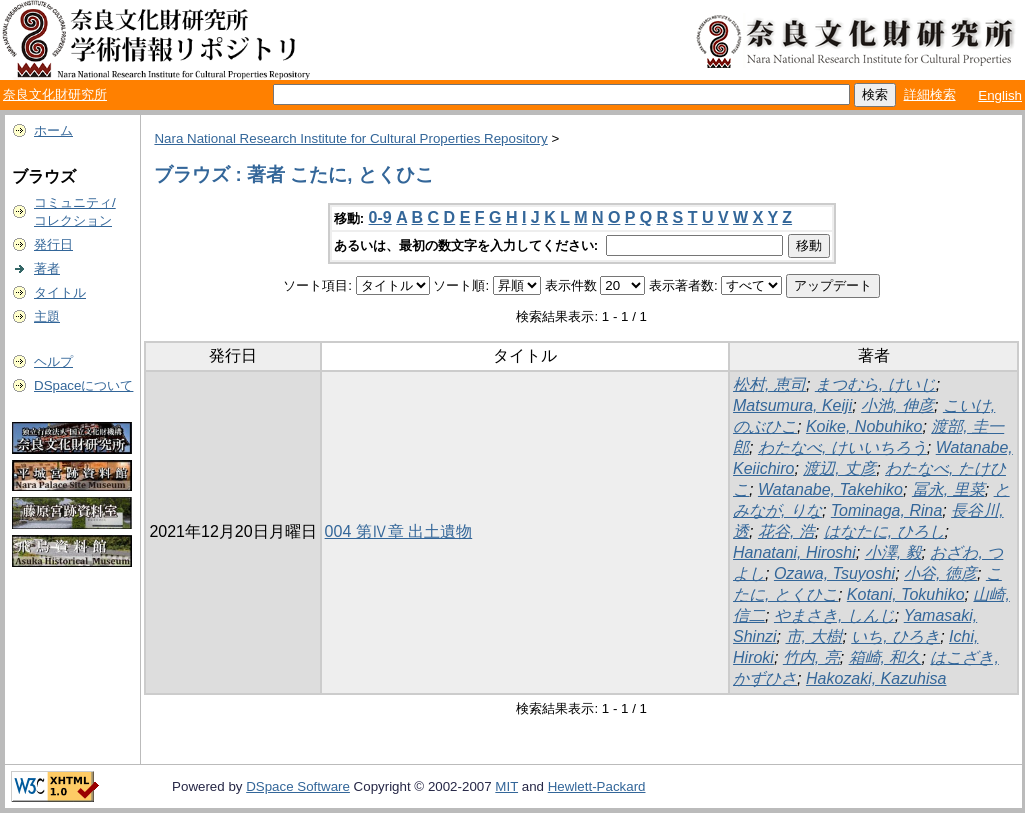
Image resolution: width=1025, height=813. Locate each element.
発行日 (53, 244)
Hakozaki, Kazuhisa (876, 678)
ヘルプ (53, 361)
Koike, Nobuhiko (864, 426)
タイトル (60, 292)
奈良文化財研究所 (55, 94)
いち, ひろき (895, 636)
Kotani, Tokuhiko (906, 594)
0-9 (380, 217)
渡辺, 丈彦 (839, 468)
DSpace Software (298, 786)
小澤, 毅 (893, 552)
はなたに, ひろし (884, 531)
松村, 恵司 (769, 384)
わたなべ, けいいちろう (842, 447)
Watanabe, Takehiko (830, 489)
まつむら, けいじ (875, 384)
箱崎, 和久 (885, 657)
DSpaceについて (83, 385)
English (1000, 95)
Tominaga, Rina (886, 510)
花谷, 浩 (786, 531)
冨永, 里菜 (948, 489)
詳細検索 (930, 94)
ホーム (53, 130)
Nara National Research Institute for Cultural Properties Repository (350, 138)
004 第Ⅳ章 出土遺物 (399, 531)
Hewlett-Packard (597, 786)
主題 (47, 316)
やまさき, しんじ (834, 615)
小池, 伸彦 (897, 405)
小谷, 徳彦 (940, 573)
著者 (47, 268)
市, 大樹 (814, 636)
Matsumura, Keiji (792, 405)
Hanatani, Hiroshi (794, 552)
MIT (506, 786)
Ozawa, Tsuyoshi (834, 573)
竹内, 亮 (811, 657)
